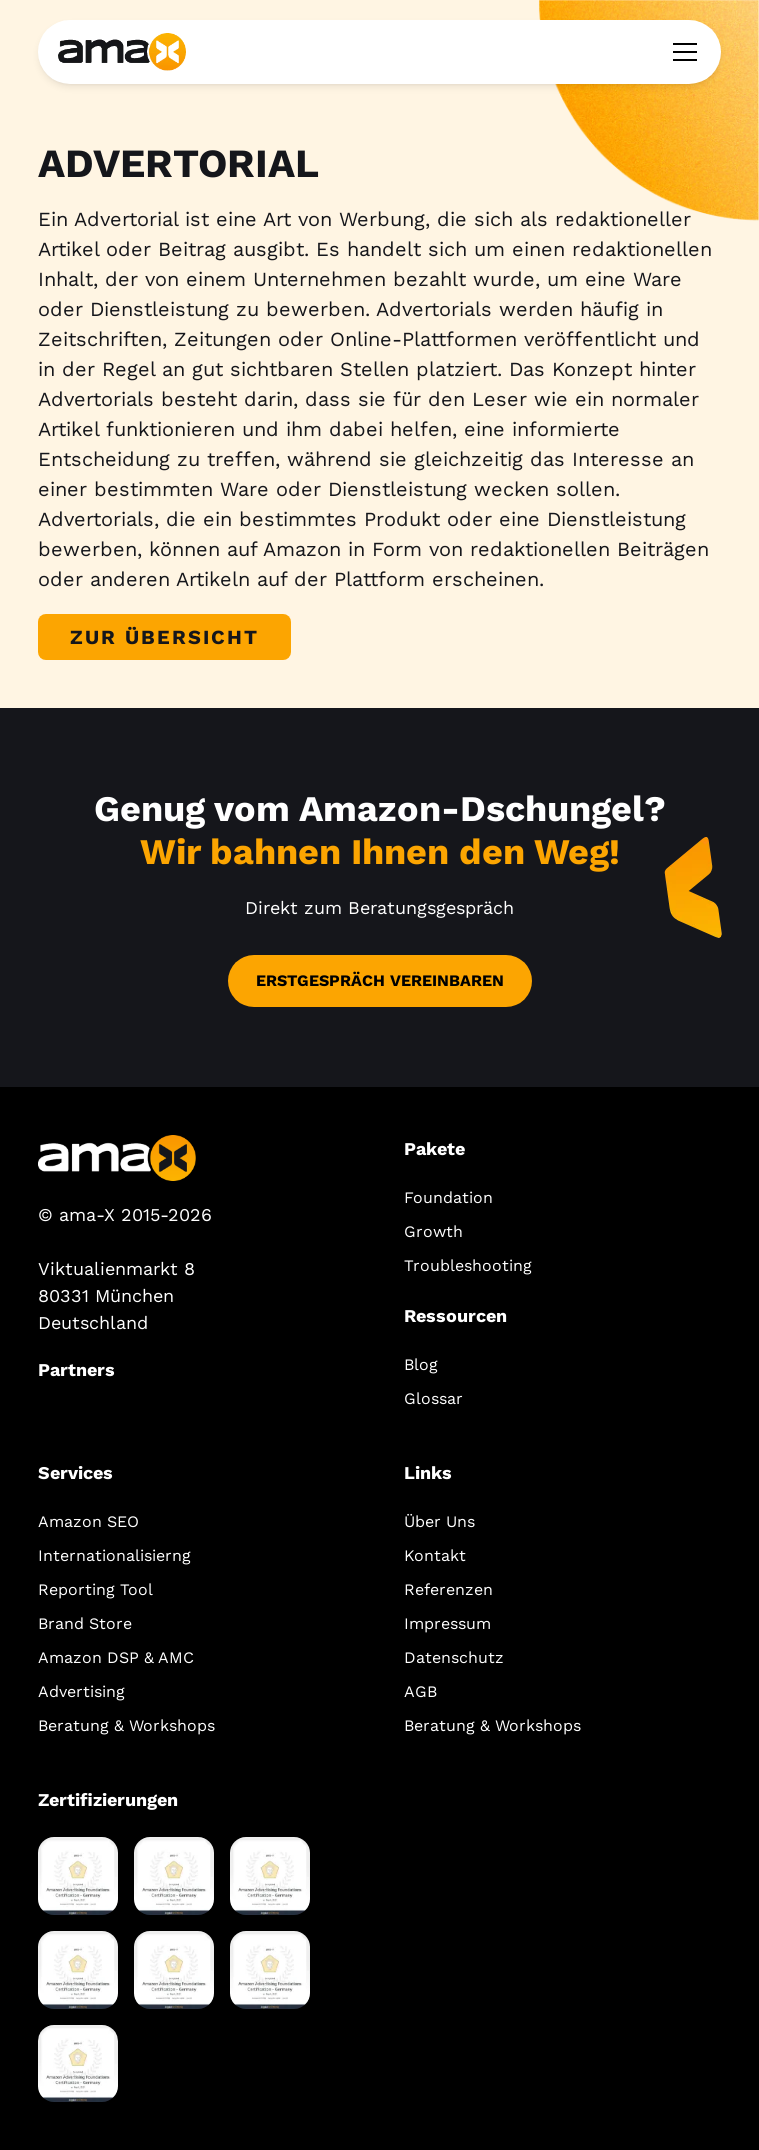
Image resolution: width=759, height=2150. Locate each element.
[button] (681, 52)
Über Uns (439, 1521)
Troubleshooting (468, 1265)
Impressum (447, 1623)
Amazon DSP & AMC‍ (116, 1657)
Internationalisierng (114, 1555)
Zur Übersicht (164, 637)
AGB (420, 1691)
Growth (433, 1231)
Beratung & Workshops (126, 1725)
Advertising (81, 1691)
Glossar (433, 1398)
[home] (122, 51)
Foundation (448, 1197)
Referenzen (448, 1589)
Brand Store (85, 1623)
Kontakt (435, 1555)
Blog (421, 1364)
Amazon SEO (88, 1521)
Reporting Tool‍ (95, 1589)
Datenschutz (454, 1657)
